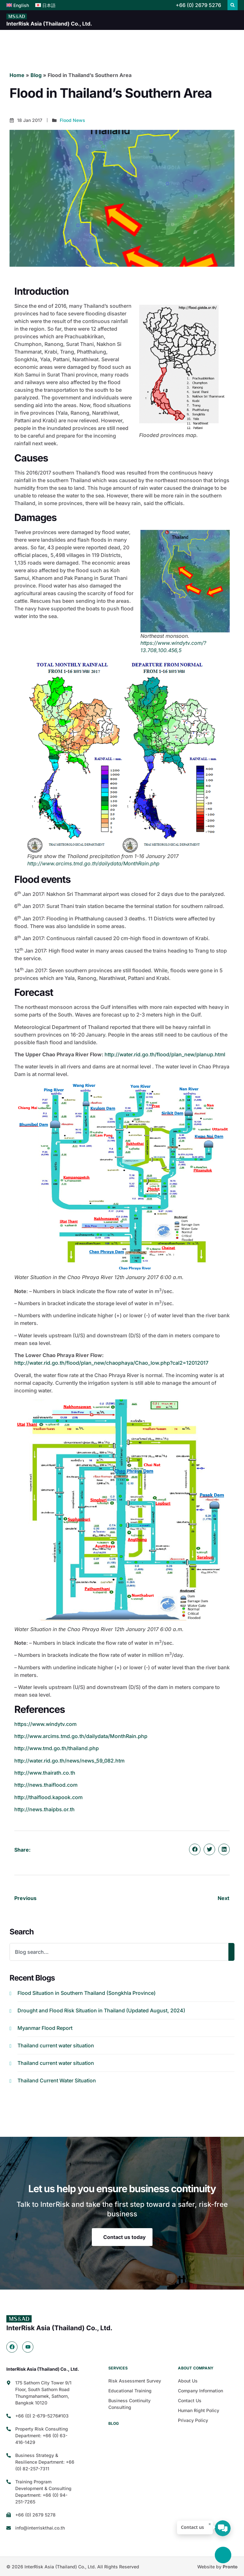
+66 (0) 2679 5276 (198, 5)
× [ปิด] (209, 2524)
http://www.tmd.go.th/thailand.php (56, 1748)
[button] (232, 5)
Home (17, 75)
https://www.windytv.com (45, 1724)
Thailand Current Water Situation (56, 2080)
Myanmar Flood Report (45, 2028)
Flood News (72, 120)
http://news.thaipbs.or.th (44, 1809)
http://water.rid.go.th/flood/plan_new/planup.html (165, 1054)
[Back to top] (223, 2555)
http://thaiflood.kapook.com (48, 1797)
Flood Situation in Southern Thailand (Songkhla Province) (86, 1993)
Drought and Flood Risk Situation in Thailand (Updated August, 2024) (101, 2010)
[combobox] (119, 1952)
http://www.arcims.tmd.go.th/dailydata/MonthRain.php (93, 863)
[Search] (231, 1952)
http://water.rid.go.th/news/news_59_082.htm (69, 1760)
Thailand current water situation (55, 2045)
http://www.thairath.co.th (44, 1773)
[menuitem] (17, 5)
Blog (36, 75)
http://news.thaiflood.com (46, 1785)
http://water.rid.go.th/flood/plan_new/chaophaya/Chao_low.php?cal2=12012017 (111, 1363)
